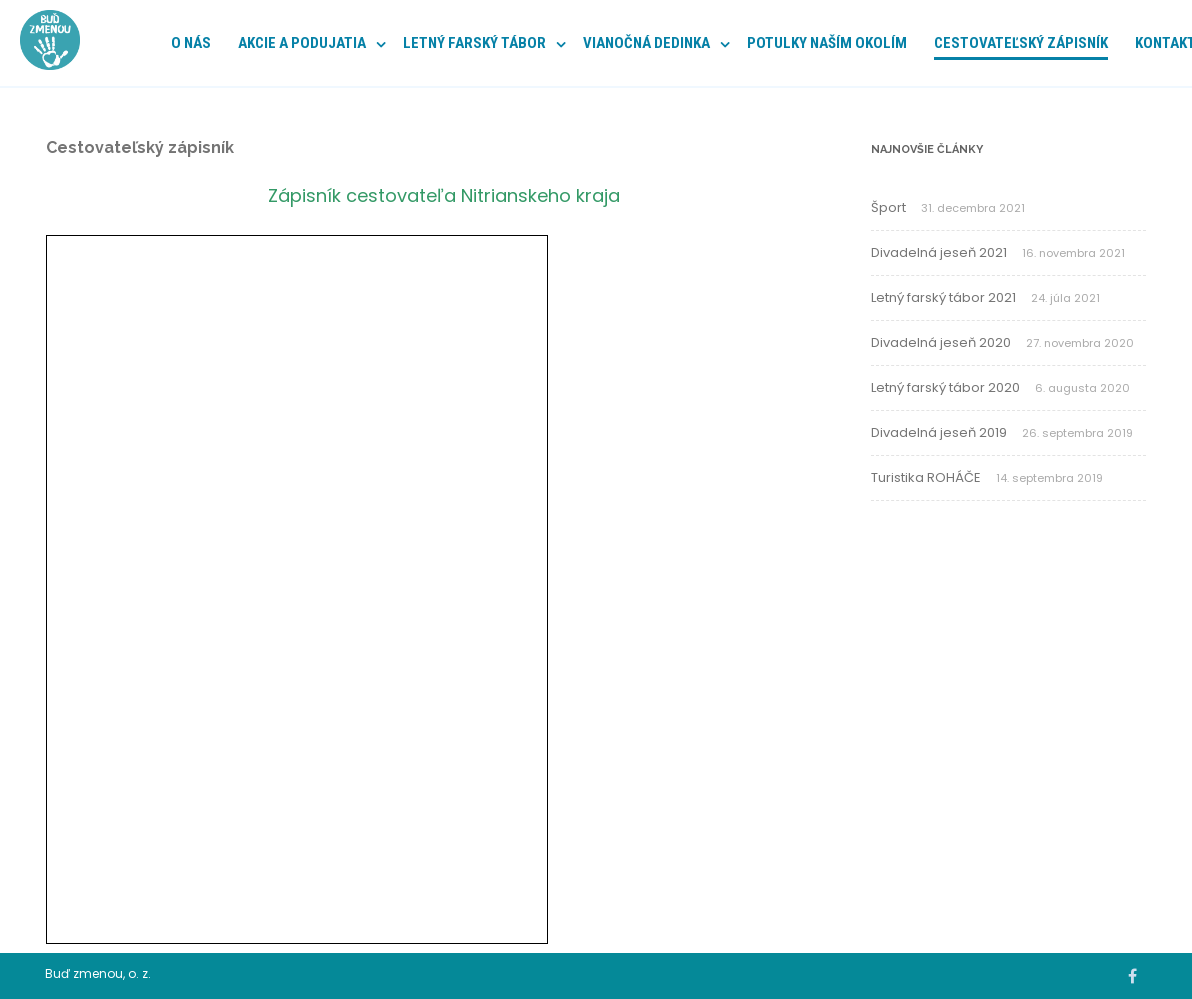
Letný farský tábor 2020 (945, 387)
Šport (888, 207)
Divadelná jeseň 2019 (939, 432)
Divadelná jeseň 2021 (939, 252)
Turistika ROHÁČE (926, 477)
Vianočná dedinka (646, 43)
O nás (191, 43)
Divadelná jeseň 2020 (941, 342)
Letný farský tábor (474, 43)
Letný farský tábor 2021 (943, 297)
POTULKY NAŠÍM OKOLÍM (827, 43)
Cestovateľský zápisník (1021, 43)
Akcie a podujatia (302, 43)
